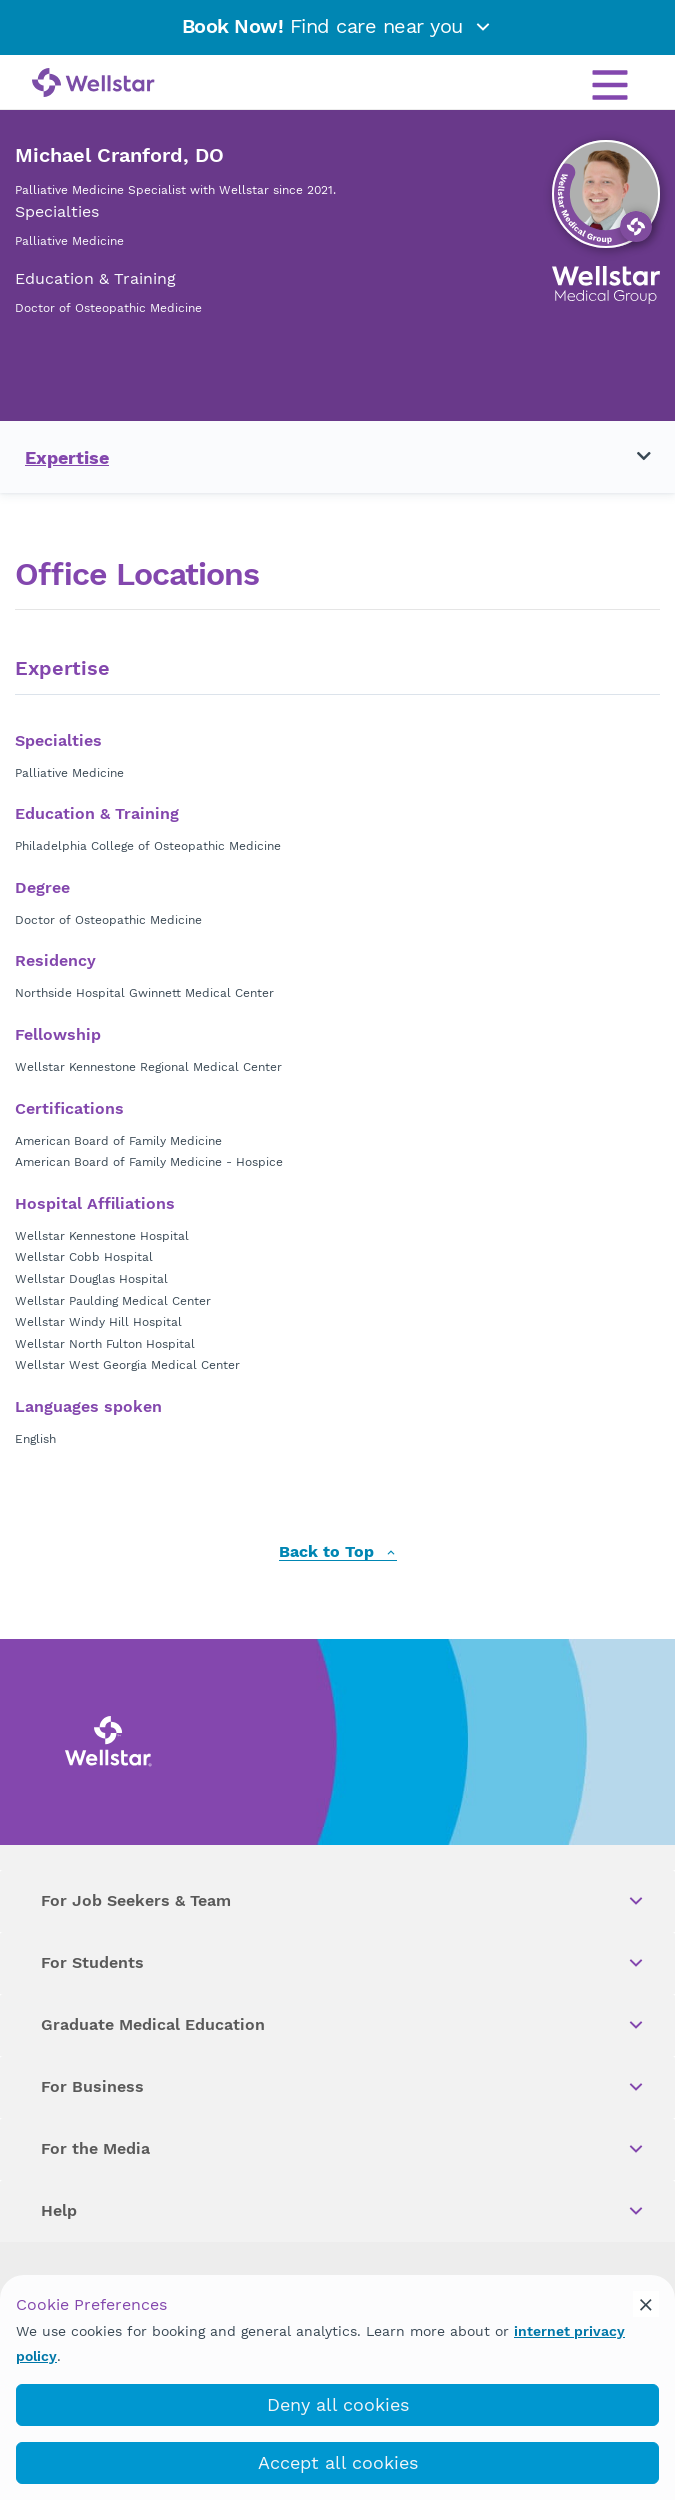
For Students (343, 1963)
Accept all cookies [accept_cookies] (338, 2462)
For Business (343, 2087)
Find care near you (338, 26)
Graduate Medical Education (343, 2025)
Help (343, 2211)
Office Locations (137, 574)
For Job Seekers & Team (343, 1901)
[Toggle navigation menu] (632, 457)
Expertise (67, 457)
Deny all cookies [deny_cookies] (338, 2404)
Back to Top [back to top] (338, 1552)
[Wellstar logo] (93, 84)
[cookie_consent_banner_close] (646, 2304)
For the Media (343, 2149)
